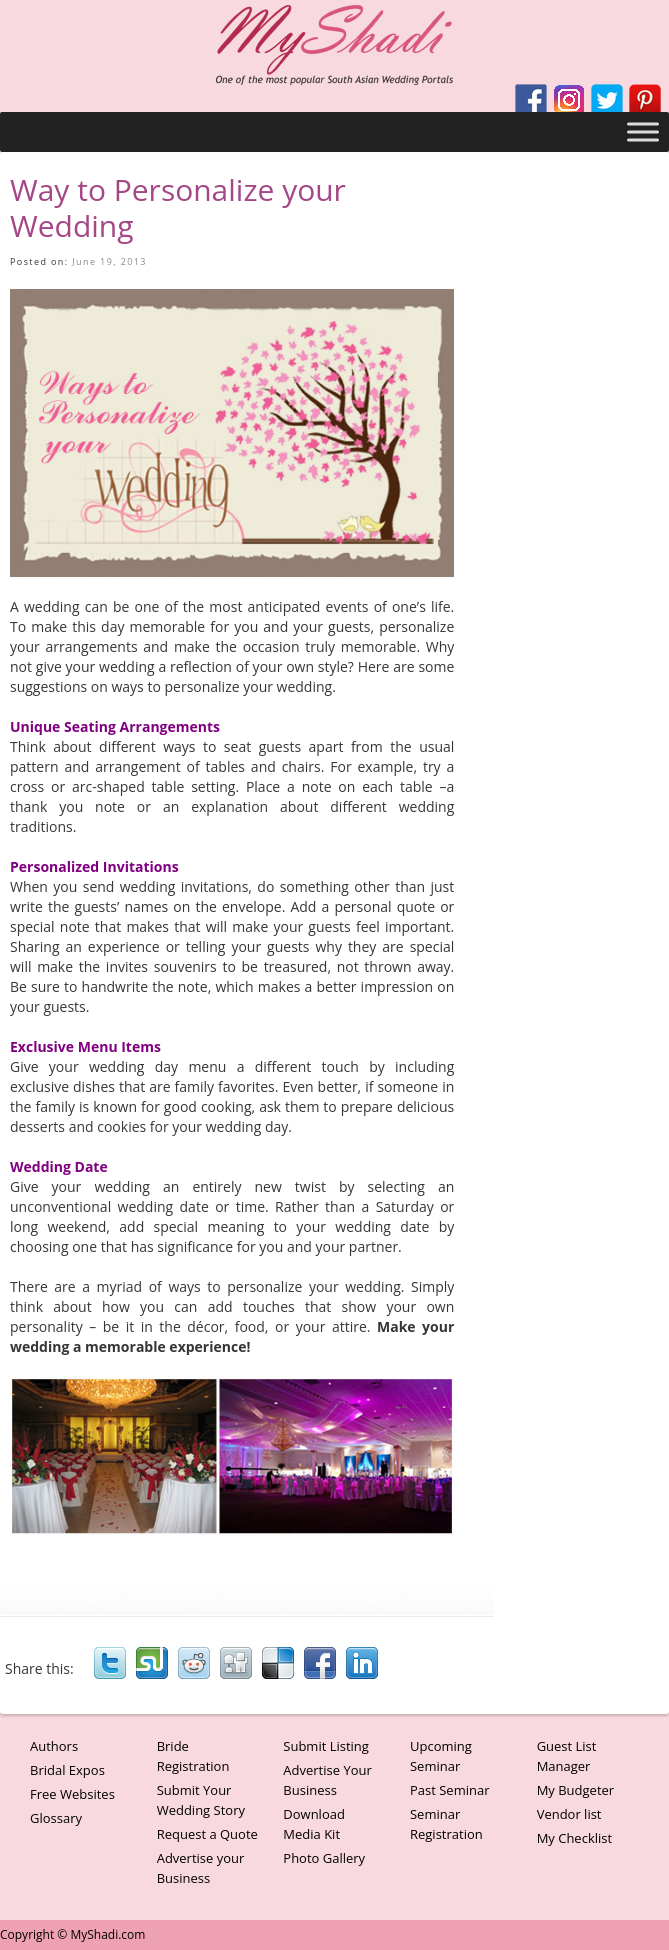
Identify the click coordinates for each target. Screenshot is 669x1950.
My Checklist (575, 1838)
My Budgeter (576, 1790)
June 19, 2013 (109, 261)
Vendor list (569, 1814)
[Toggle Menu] (643, 131)
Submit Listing (326, 1746)
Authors (54, 1746)
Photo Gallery (324, 1858)
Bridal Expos (67, 1770)
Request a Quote (207, 1834)
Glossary (56, 1818)
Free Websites (72, 1794)
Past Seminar (450, 1790)
